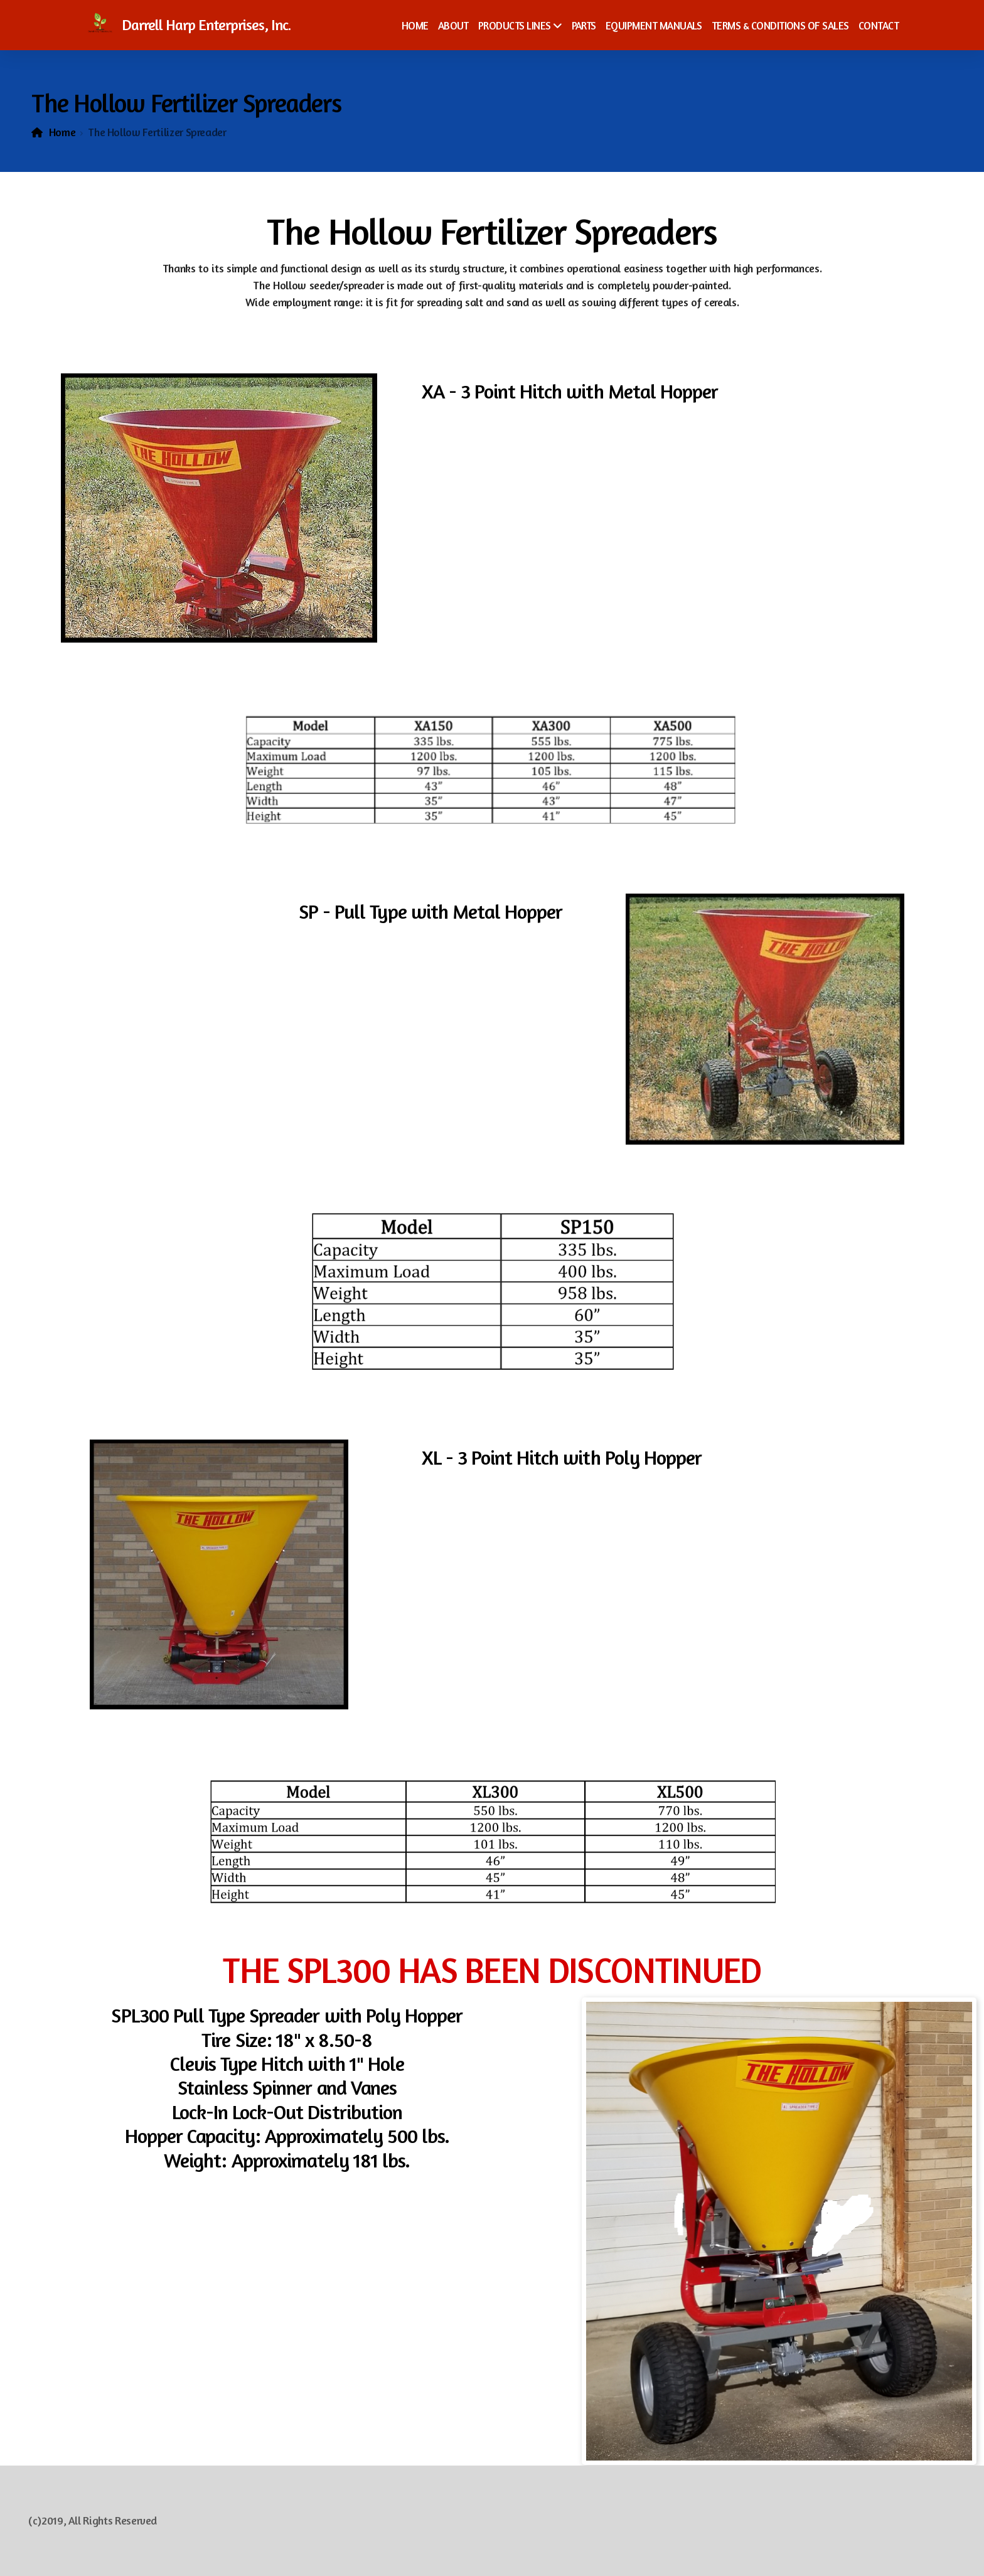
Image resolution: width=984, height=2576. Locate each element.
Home (62, 132)
